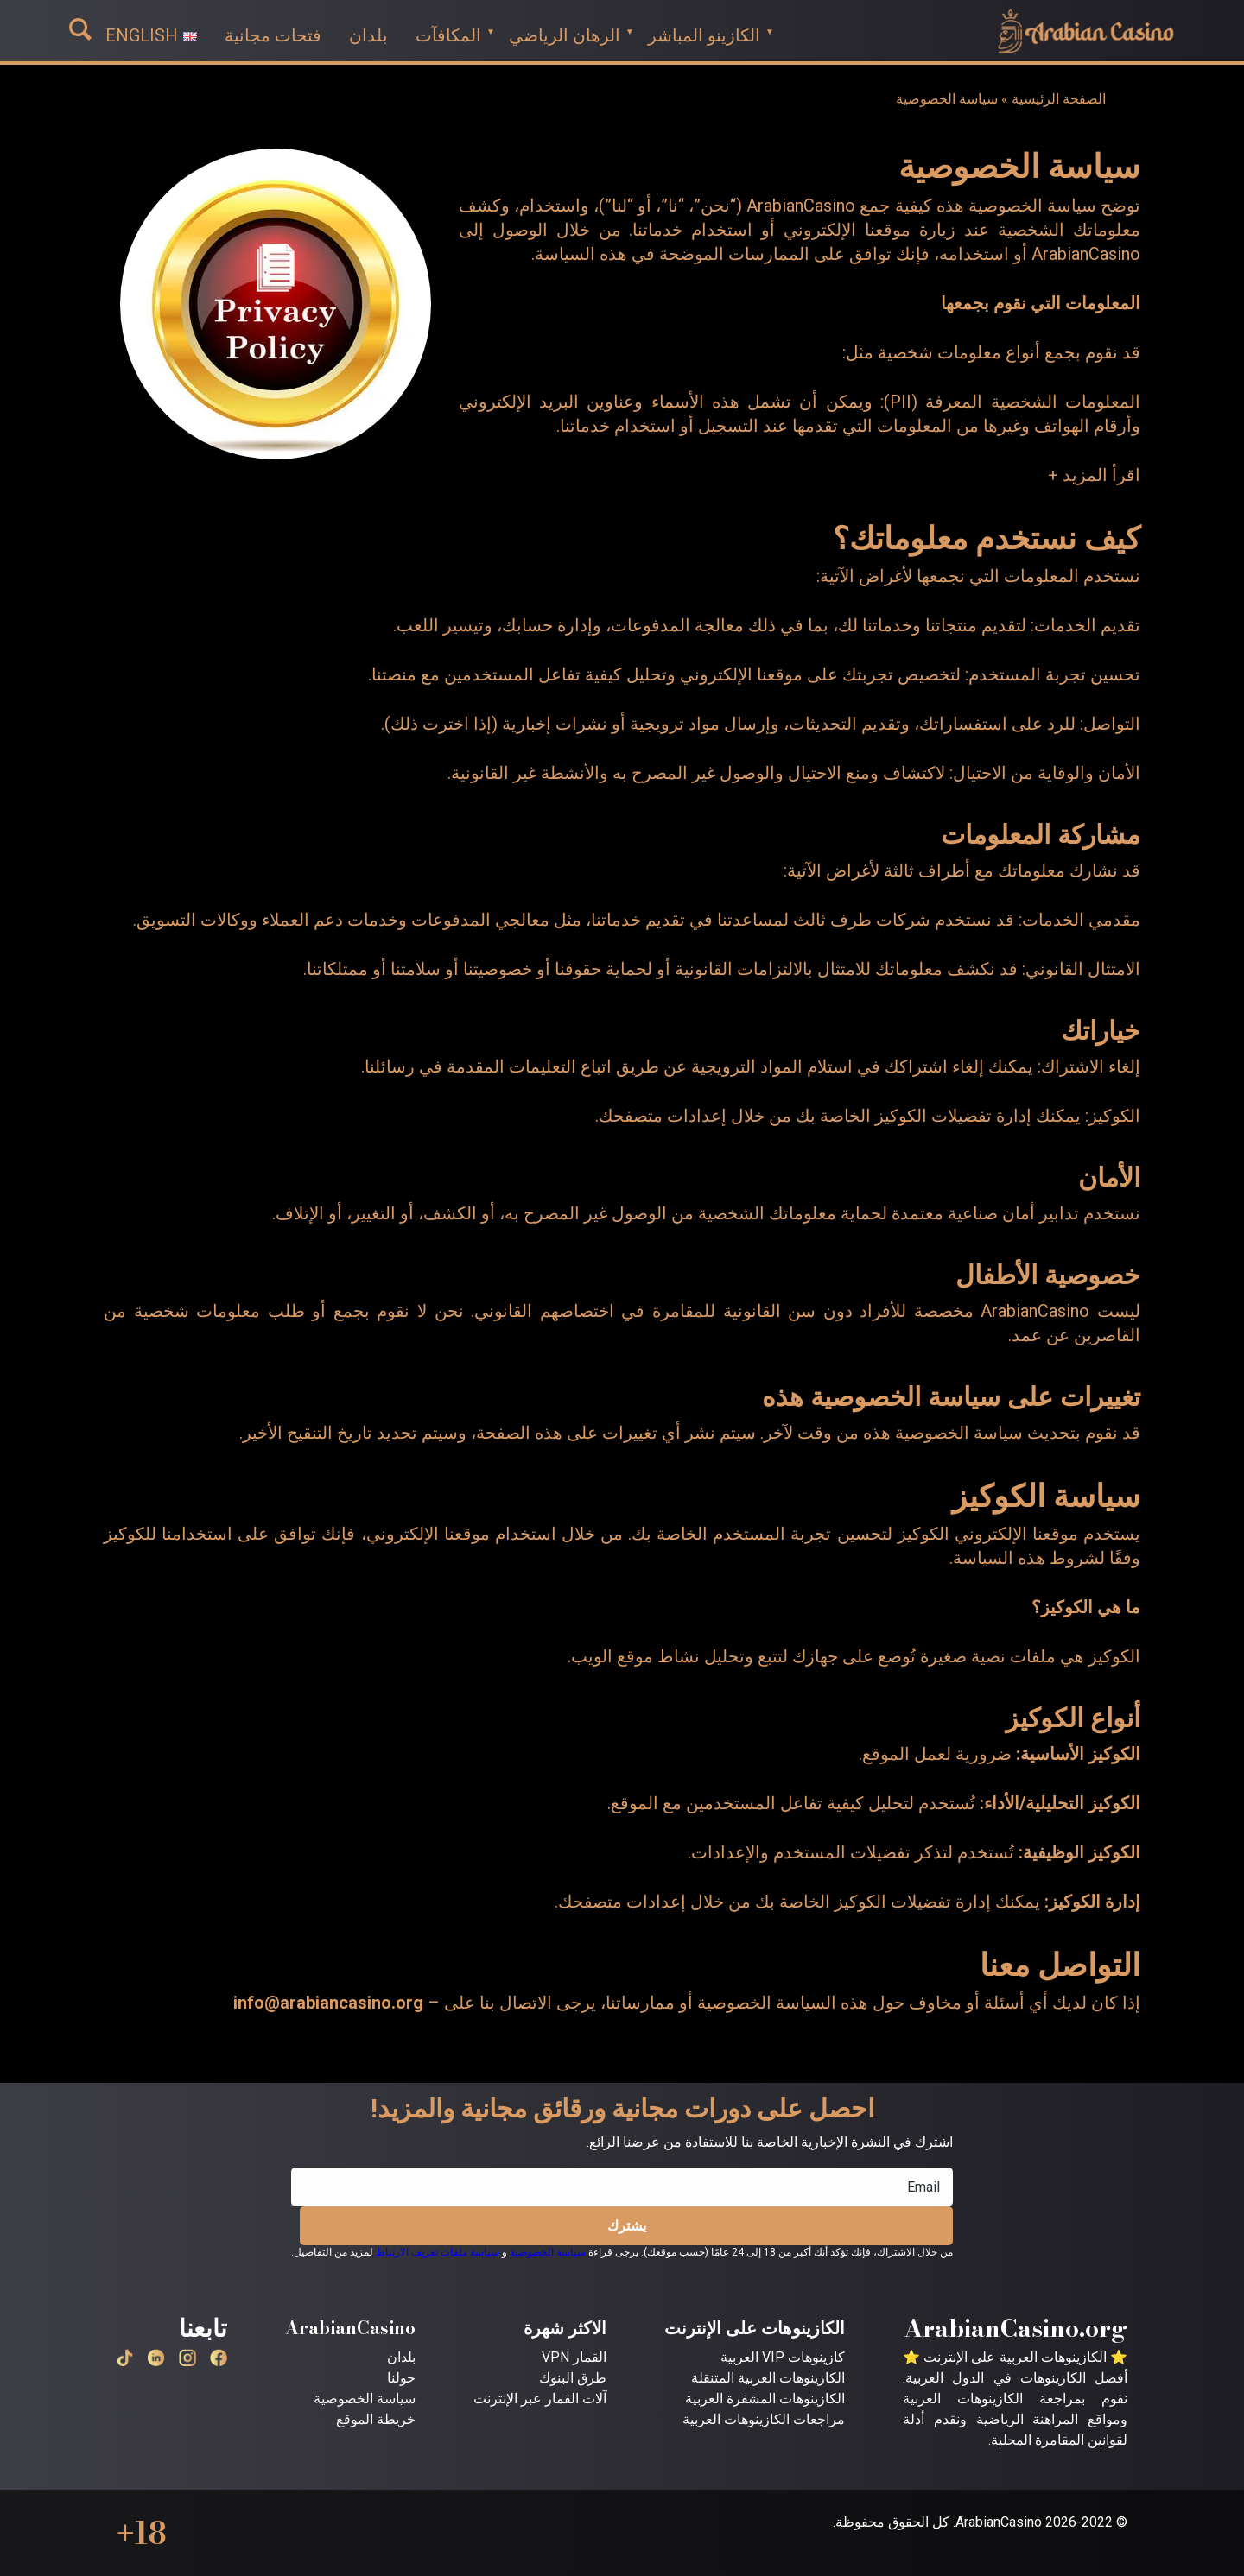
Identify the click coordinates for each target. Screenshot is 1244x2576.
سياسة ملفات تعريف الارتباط (437, 2252)
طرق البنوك (572, 2378)
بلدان (401, 2357)
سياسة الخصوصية (548, 2252)
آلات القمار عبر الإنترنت (539, 2398)
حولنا (401, 2378)
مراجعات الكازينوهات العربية (763, 2419)
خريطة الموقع (376, 2419)
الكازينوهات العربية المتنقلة (768, 2378)
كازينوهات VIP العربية (782, 2357)
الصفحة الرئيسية (1059, 99)
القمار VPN (574, 2357)
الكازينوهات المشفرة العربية (765, 2398)
